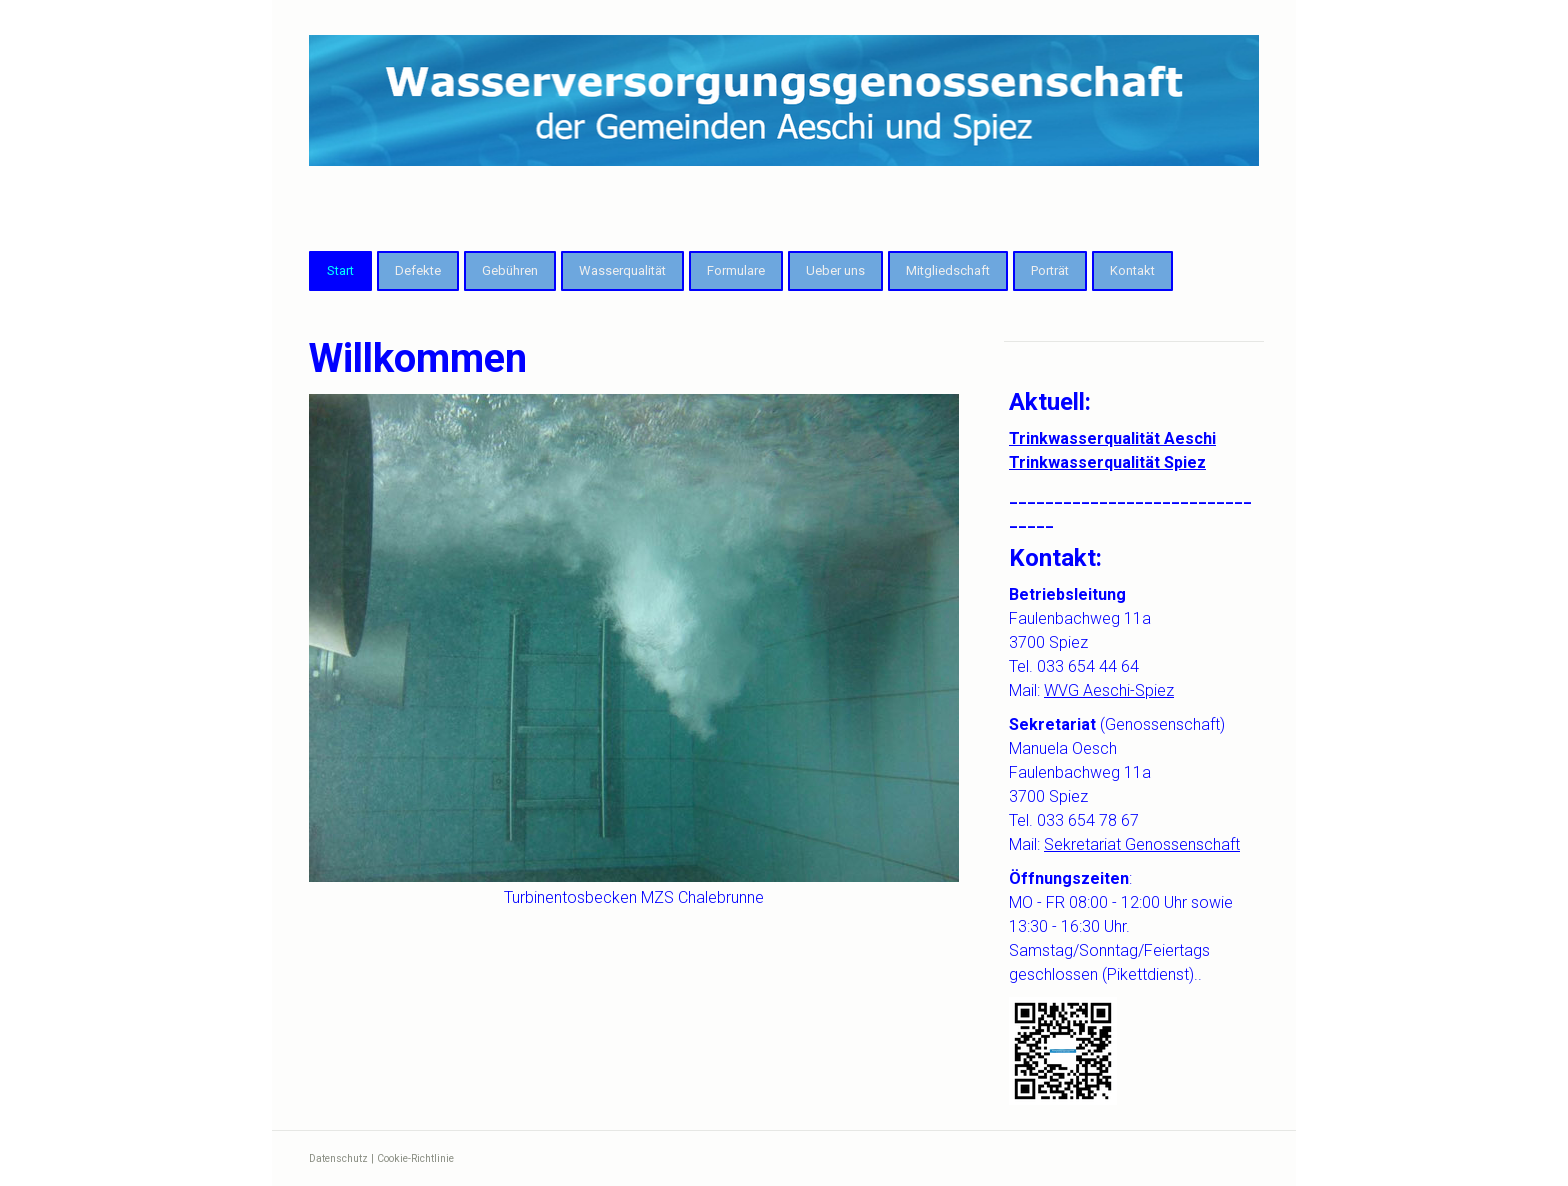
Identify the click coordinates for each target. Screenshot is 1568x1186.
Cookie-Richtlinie (415, 1158)
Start (340, 270)
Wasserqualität (622, 270)
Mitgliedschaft (948, 270)
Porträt (1050, 270)
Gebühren (510, 270)
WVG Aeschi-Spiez (1109, 690)
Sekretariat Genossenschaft (1142, 844)
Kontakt (1132, 270)
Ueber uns (835, 270)
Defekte (418, 270)
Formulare (736, 270)
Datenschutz (338, 1158)
